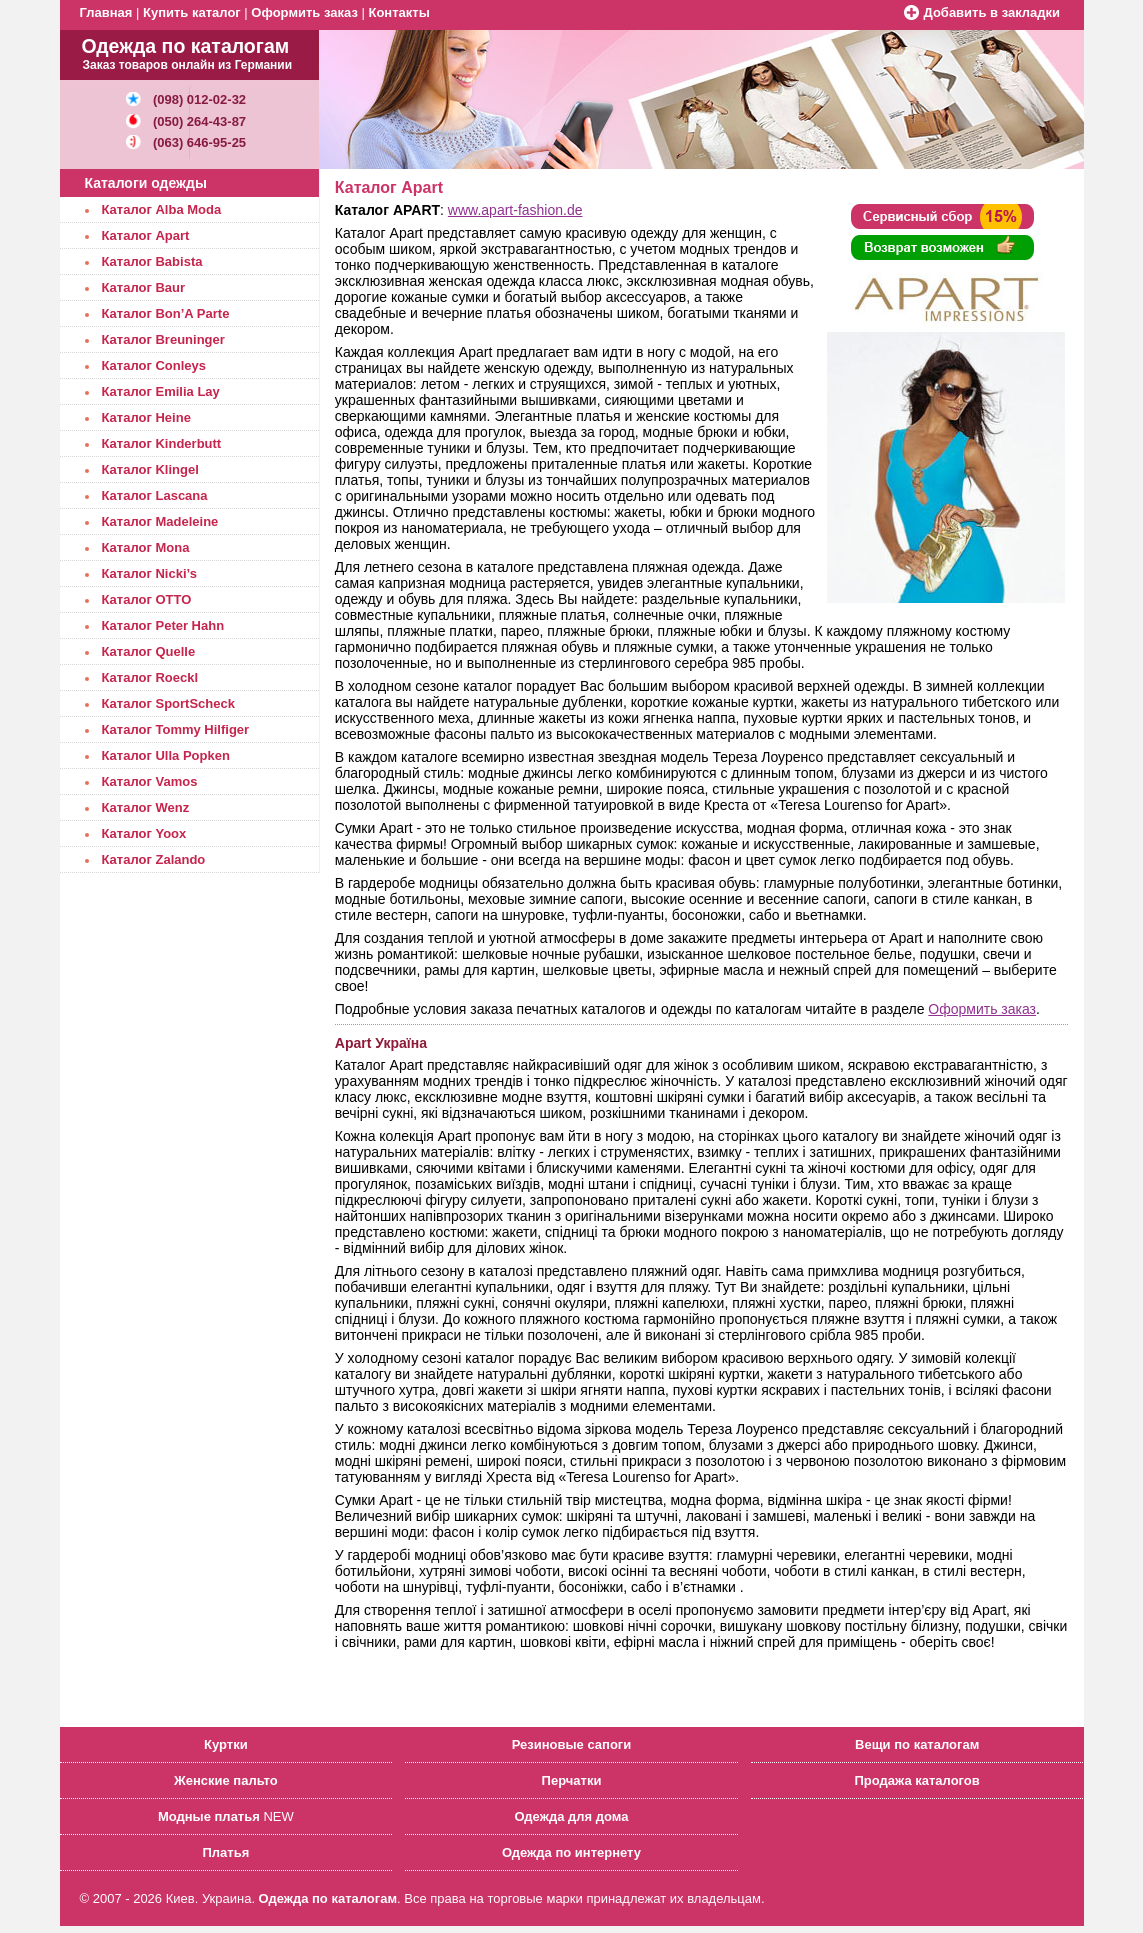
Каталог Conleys (154, 365)
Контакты (398, 12)
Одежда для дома (572, 1816)
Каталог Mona (146, 547)
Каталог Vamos (150, 781)
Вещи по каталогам (917, 1744)
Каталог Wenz (146, 807)
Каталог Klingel (150, 469)
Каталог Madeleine (160, 521)
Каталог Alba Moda (162, 209)
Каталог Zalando (154, 859)
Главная (106, 12)
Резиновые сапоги (572, 1744)
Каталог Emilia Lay (161, 391)
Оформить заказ (304, 12)
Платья (225, 1852)
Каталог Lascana (155, 495)
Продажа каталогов (916, 1780)
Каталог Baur (144, 287)
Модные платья (209, 1816)
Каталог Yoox (144, 833)
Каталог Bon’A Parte (166, 313)
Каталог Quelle (149, 651)
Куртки (226, 1744)
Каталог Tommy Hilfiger (176, 729)
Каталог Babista (152, 261)
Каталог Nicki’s (149, 573)
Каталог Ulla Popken (166, 755)
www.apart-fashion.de (515, 210)
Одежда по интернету (571, 1852)
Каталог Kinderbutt (162, 443)
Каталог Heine (146, 417)
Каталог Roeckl (150, 677)
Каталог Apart (146, 235)
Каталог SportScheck (168, 703)
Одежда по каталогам (328, 1898)
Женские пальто (226, 1780)
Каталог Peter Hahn (163, 625)
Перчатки (572, 1780)
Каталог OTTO (147, 599)
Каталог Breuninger (163, 339)
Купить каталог (192, 12)
